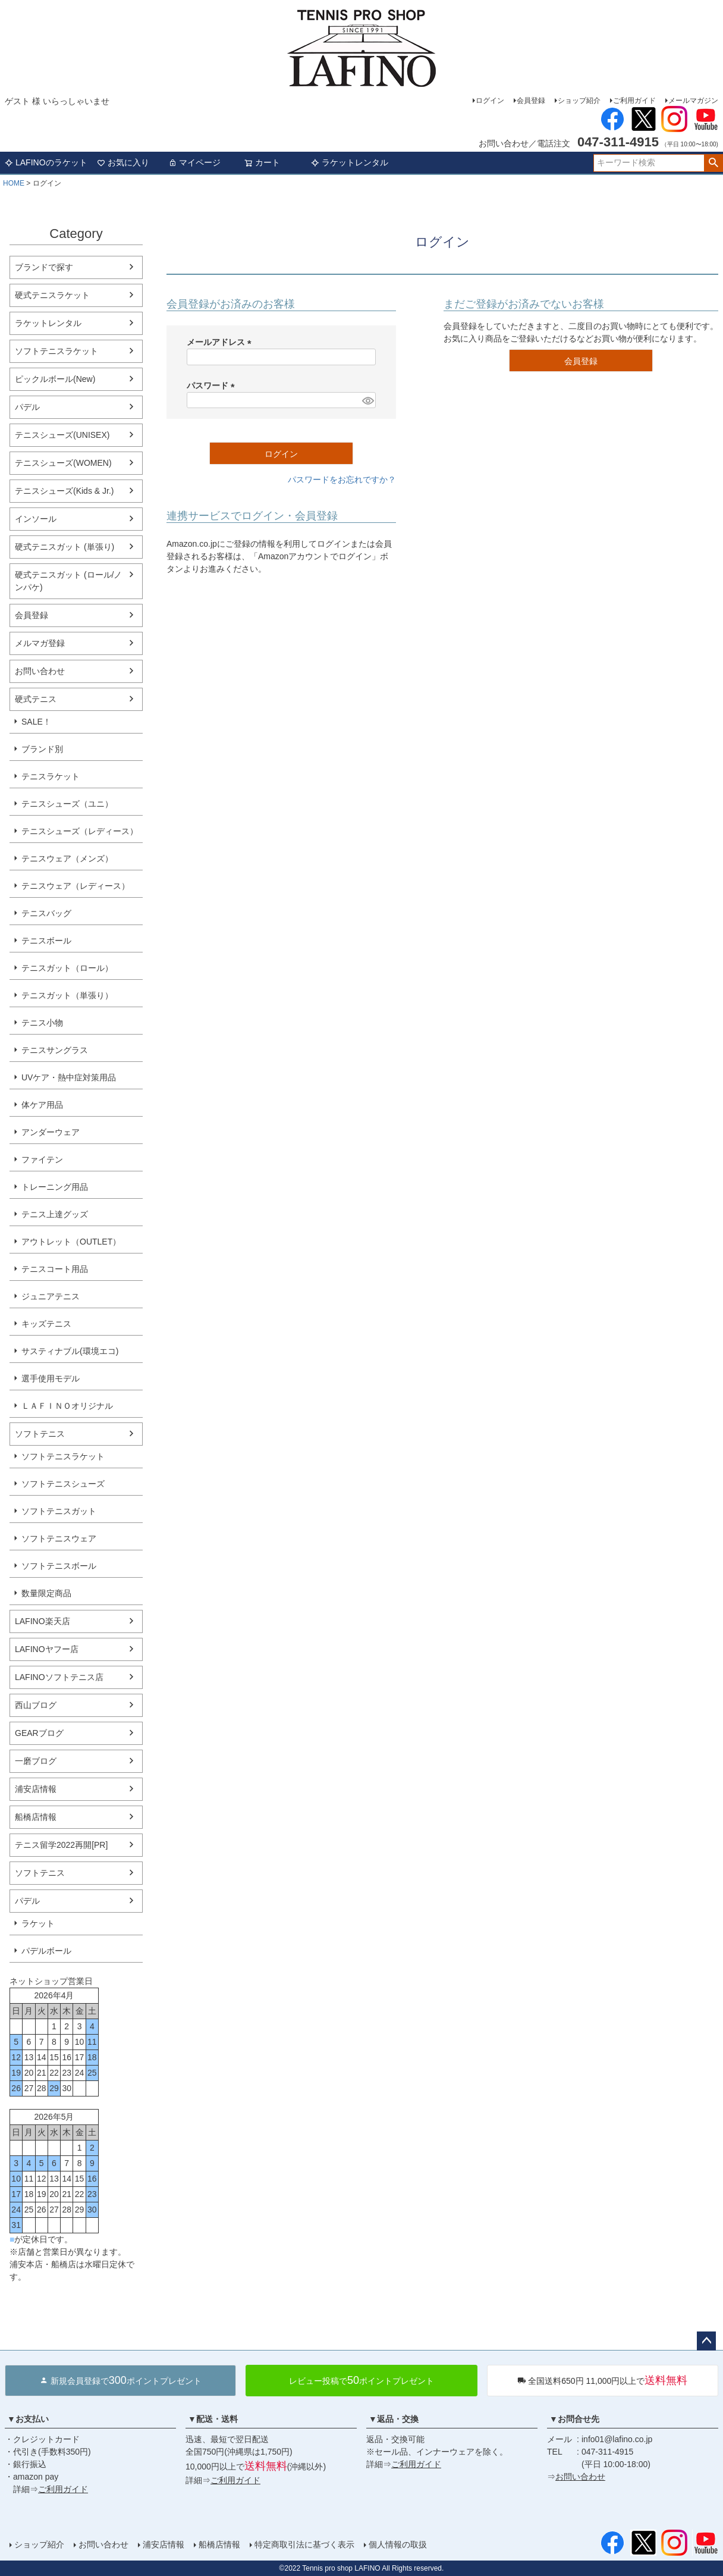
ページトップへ (706, 2341)
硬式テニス (35, 699)
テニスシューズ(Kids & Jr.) (64, 491)
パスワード (213, 385)
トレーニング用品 (54, 1187)
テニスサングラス (54, 1050)
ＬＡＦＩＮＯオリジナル (67, 1406)
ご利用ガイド (634, 100)
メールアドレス (221, 342)
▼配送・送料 (213, 2419)
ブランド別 (42, 749)
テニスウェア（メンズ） (67, 858)
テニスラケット (50, 776)
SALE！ (36, 721)
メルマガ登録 (40, 643)
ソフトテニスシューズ (63, 1483)
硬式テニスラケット (52, 295)
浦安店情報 (35, 1789)
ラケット (38, 1923)
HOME (13, 183)
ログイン (490, 100)
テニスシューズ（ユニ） (67, 803)
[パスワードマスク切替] (367, 400)
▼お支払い (28, 2419)
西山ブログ (35, 1705)
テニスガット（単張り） (67, 995)
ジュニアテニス (50, 1296)
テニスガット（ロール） (67, 968)
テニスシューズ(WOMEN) (63, 463)
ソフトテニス (40, 1434)
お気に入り (123, 162)
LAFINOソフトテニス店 (59, 1677)
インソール (35, 519)
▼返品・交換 (394, 2419)
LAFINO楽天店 (42, 1621)
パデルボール (46, 1950)
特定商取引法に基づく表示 (304, 2544)
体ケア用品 (42, 1105)
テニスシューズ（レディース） (79, 831)
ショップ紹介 (579, 100)
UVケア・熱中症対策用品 (68, 1077)
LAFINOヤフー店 (46, 1649)
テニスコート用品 (54, 1269)
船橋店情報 (35, 1817)
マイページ (194, 162)
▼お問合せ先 (574, 2419)
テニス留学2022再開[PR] (61, 1845)
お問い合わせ (40, 671)
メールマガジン (693, 100)
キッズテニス (46, 1323)
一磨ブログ (35, 1761)
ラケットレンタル (349, 162)
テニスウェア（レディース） (75, 886)
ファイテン (42, 1159)
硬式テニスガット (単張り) (64, 546)
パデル (27, 407)
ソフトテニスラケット (56, 351)
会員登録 (531, 100)
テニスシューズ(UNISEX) (62, 435)
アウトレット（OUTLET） (71, 1241)
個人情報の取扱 (398, 2544)
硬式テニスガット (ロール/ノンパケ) (68, 581)
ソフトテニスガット (58, 1511)
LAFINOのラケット (46, 162)
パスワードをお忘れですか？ (342, 479)
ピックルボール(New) (55, 379)
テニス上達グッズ (54, 1214)
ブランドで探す (44, 267)
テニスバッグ (46, 913)
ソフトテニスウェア (58, 1538)
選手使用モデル (50, 1378)
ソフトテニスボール (58, 1566)
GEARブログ (39, 1733)
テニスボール (46, 940)
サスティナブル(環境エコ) (69, 1351)
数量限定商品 (46, 1593)
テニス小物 (42, 1022)
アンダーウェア (50, 1132)
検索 (713, 163)
